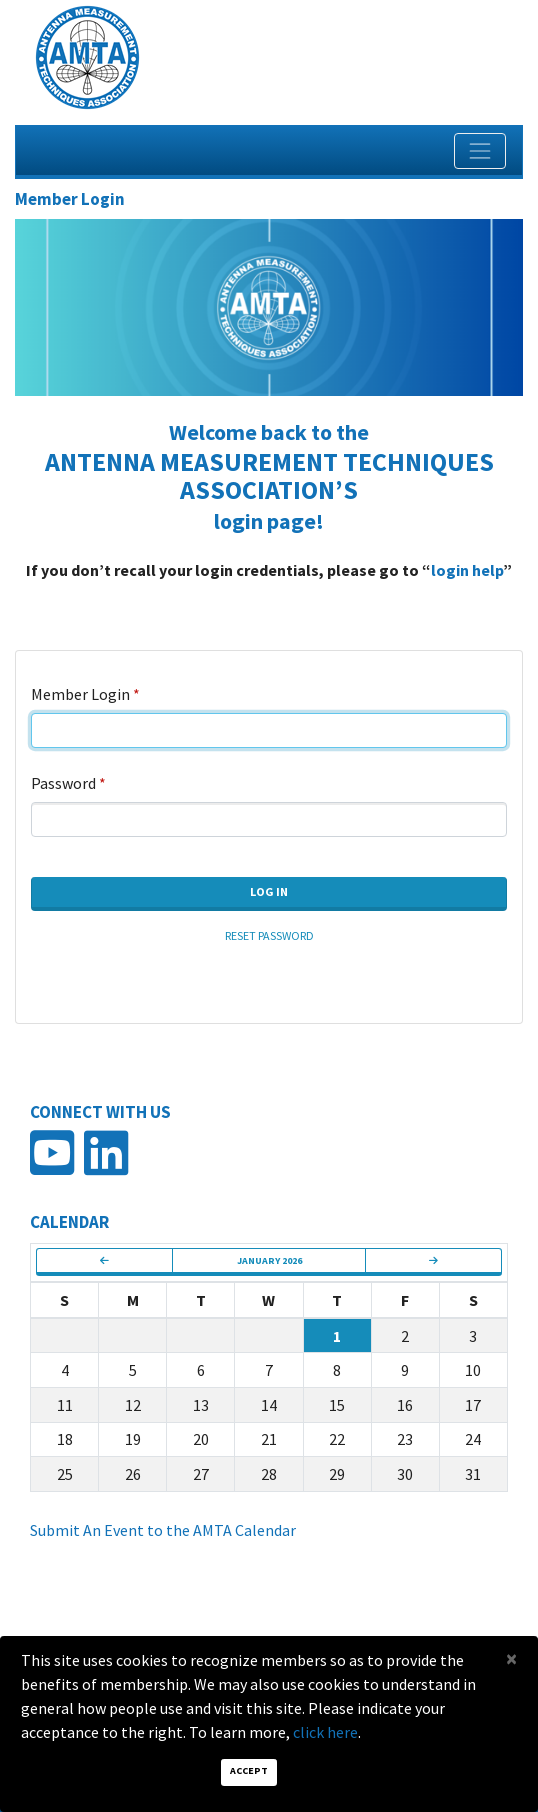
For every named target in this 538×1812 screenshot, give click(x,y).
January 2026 (269, 1260)
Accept (249, 1770)
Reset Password (269, 935)
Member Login (80, 694)
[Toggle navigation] (480, 151)
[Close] (511, 1658)
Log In (269, 891)
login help (467, 570)
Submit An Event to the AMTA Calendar (163, 1530)
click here (325, 1732)
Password (63, 783)
